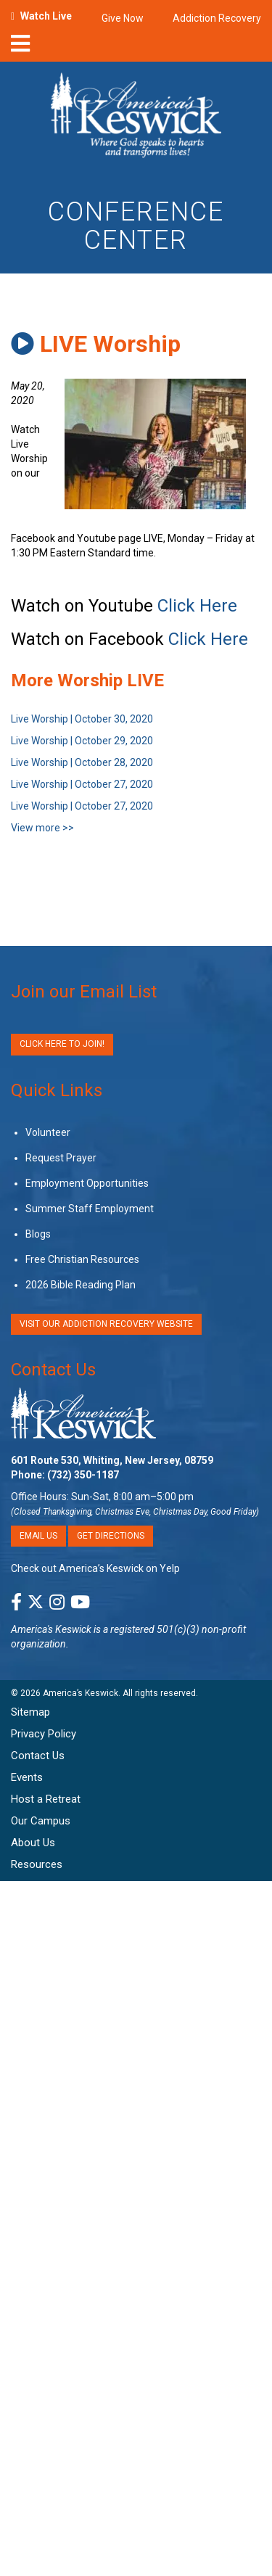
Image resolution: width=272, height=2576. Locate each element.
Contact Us (53, 1369)
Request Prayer (60, 1158)
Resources (36, 1864)
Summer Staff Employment (89, 1208)
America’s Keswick (80, 1693)
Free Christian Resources (82, 1259)
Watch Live (46, 16)
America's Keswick (51, 1629)
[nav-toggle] (20, 48)
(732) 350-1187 (83, 1475)
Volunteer (47, 1132)
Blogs (38, 1234)
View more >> (42, 828)
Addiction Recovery (217, 18)
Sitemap (30, 1712)
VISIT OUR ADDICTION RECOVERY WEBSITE (106, 1324)
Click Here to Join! (62, 1044)
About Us (33, 1842)
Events (27, 1777)
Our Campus (40, 1820)
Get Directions (110, 1536)
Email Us (38, 1536)
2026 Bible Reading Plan (80, 1285)
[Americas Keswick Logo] (136, 117)
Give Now (123, 18)
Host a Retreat (46, 1799)
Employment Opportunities (87, 1183)
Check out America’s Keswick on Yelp (95, 1568)
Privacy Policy (43, 1733)
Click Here (197, 606)
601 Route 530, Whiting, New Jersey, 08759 (112, 1460)
